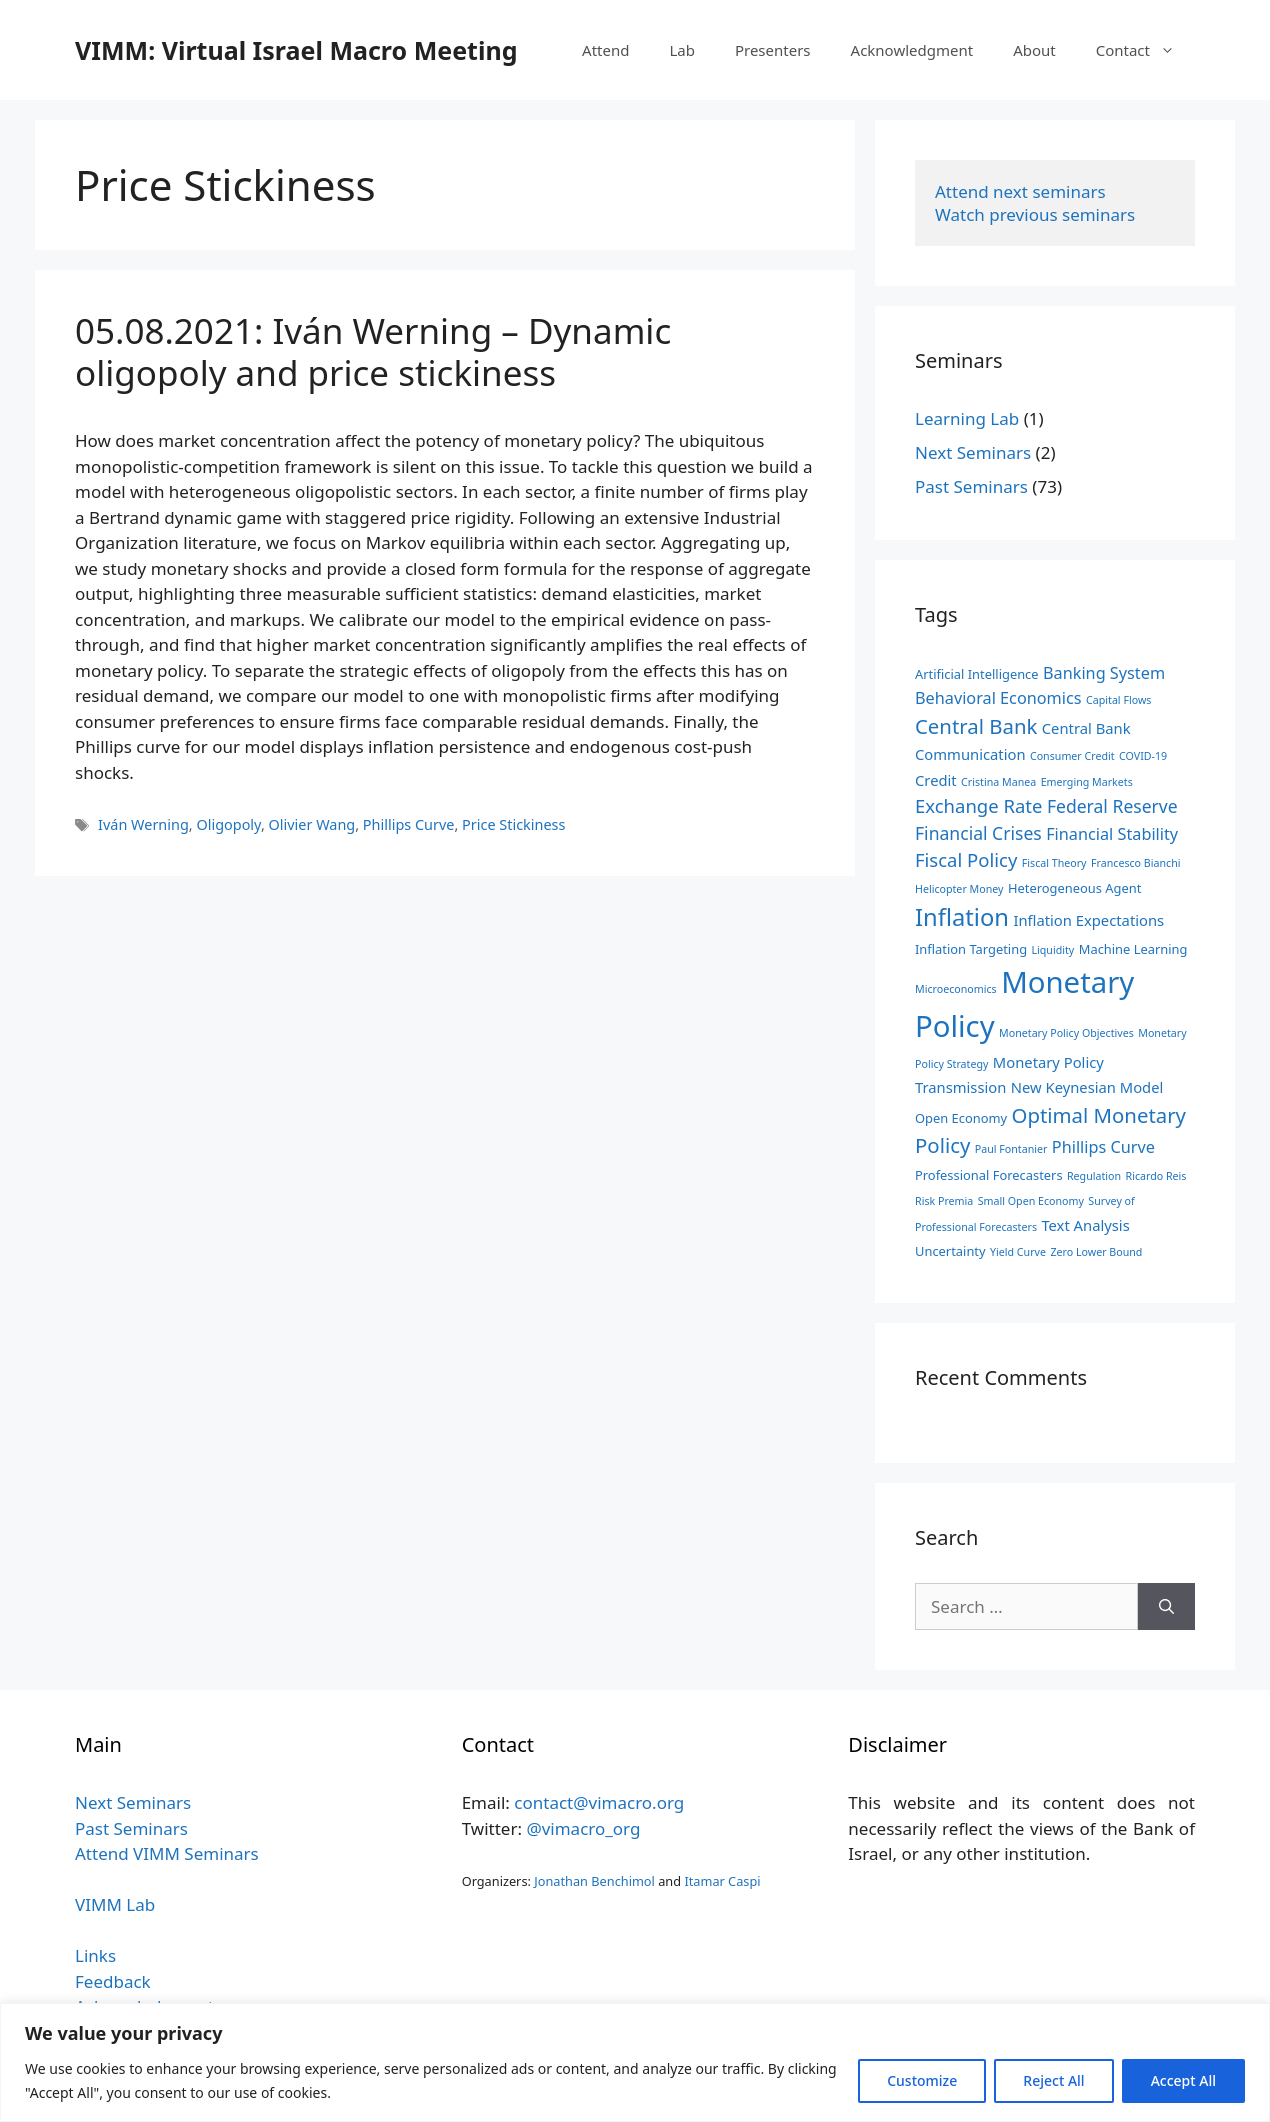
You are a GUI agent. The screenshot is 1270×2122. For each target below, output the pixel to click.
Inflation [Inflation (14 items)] (962, 917)
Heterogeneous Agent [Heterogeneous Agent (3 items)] (1074, 888)
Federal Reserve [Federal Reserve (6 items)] (1112, 806)
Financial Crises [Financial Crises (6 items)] (978, 833)
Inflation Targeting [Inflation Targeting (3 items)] (971, 949)
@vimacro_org (583, 1828)
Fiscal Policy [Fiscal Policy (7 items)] (966, 859)
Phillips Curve (409, 824)
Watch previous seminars (1035, 214)
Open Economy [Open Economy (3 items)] (961, 1118)
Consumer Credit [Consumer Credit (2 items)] (1072, 756)
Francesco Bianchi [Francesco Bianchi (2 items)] (1136, 863)
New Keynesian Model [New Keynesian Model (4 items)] (1087, 1087)
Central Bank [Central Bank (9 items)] (976, 726)
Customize (922, 2080)
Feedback (113, 1981)
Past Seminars (971, 486)
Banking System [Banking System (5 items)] (1104, 673)
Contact (1145, 50)
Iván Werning (143, 824)
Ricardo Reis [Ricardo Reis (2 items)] (1156, 1176)
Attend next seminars (1020, 191)
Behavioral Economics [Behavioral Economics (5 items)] (998, 698)
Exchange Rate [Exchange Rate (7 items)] (978, 805)
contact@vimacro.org (599, 1802)
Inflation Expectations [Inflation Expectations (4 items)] (1088, 920)
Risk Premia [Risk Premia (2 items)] (944, 1201)
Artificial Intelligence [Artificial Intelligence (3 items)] (977, 674)
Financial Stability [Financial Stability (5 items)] (1112, 834)
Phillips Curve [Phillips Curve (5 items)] (1103, 1147)
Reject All (1053, 2080)
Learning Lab (967, 418)
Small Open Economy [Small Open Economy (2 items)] (1031, 1201)
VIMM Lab (115, 1904)
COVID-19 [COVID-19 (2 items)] (1143, 756)
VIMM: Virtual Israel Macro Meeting (296, 50)
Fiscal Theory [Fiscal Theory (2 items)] (1054, 863)
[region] (635, 2062)
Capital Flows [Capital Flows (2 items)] (1118, 700)
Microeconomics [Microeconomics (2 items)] (956, 989)
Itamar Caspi (722, 1881)
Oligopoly (228, 824)
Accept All (1183, 2080)
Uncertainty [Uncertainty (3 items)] (950, 1251)
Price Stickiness (513, 824)
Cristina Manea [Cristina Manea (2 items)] (998, 782)
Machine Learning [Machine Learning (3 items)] (1133, 949)
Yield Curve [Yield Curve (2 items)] (1018, 1252)
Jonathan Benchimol (594, 1881)
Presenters (773, 50)
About (1034, 50)
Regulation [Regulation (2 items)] (1094, 1176)
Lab (682, 50)
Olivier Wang (312, 824)
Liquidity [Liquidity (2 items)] (1052, 950)
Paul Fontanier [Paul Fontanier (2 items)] (1011, 1149)
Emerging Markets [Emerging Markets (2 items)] (1087, 782)
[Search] (1166, 1607)
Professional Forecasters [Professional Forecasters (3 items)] (989, 1175)
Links (95, 1955)
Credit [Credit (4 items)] (936, 780)
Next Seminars (973, 452)
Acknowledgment (912, 50)
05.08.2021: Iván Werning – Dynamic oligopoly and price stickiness (373, 351)
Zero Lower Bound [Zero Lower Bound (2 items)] (1096, 1252)
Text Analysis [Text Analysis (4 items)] (1085, 1225)
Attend (605, 50)
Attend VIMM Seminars (167, 1853)
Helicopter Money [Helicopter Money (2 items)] (959, 889)
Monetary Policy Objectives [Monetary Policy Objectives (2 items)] (1066, 1033)
